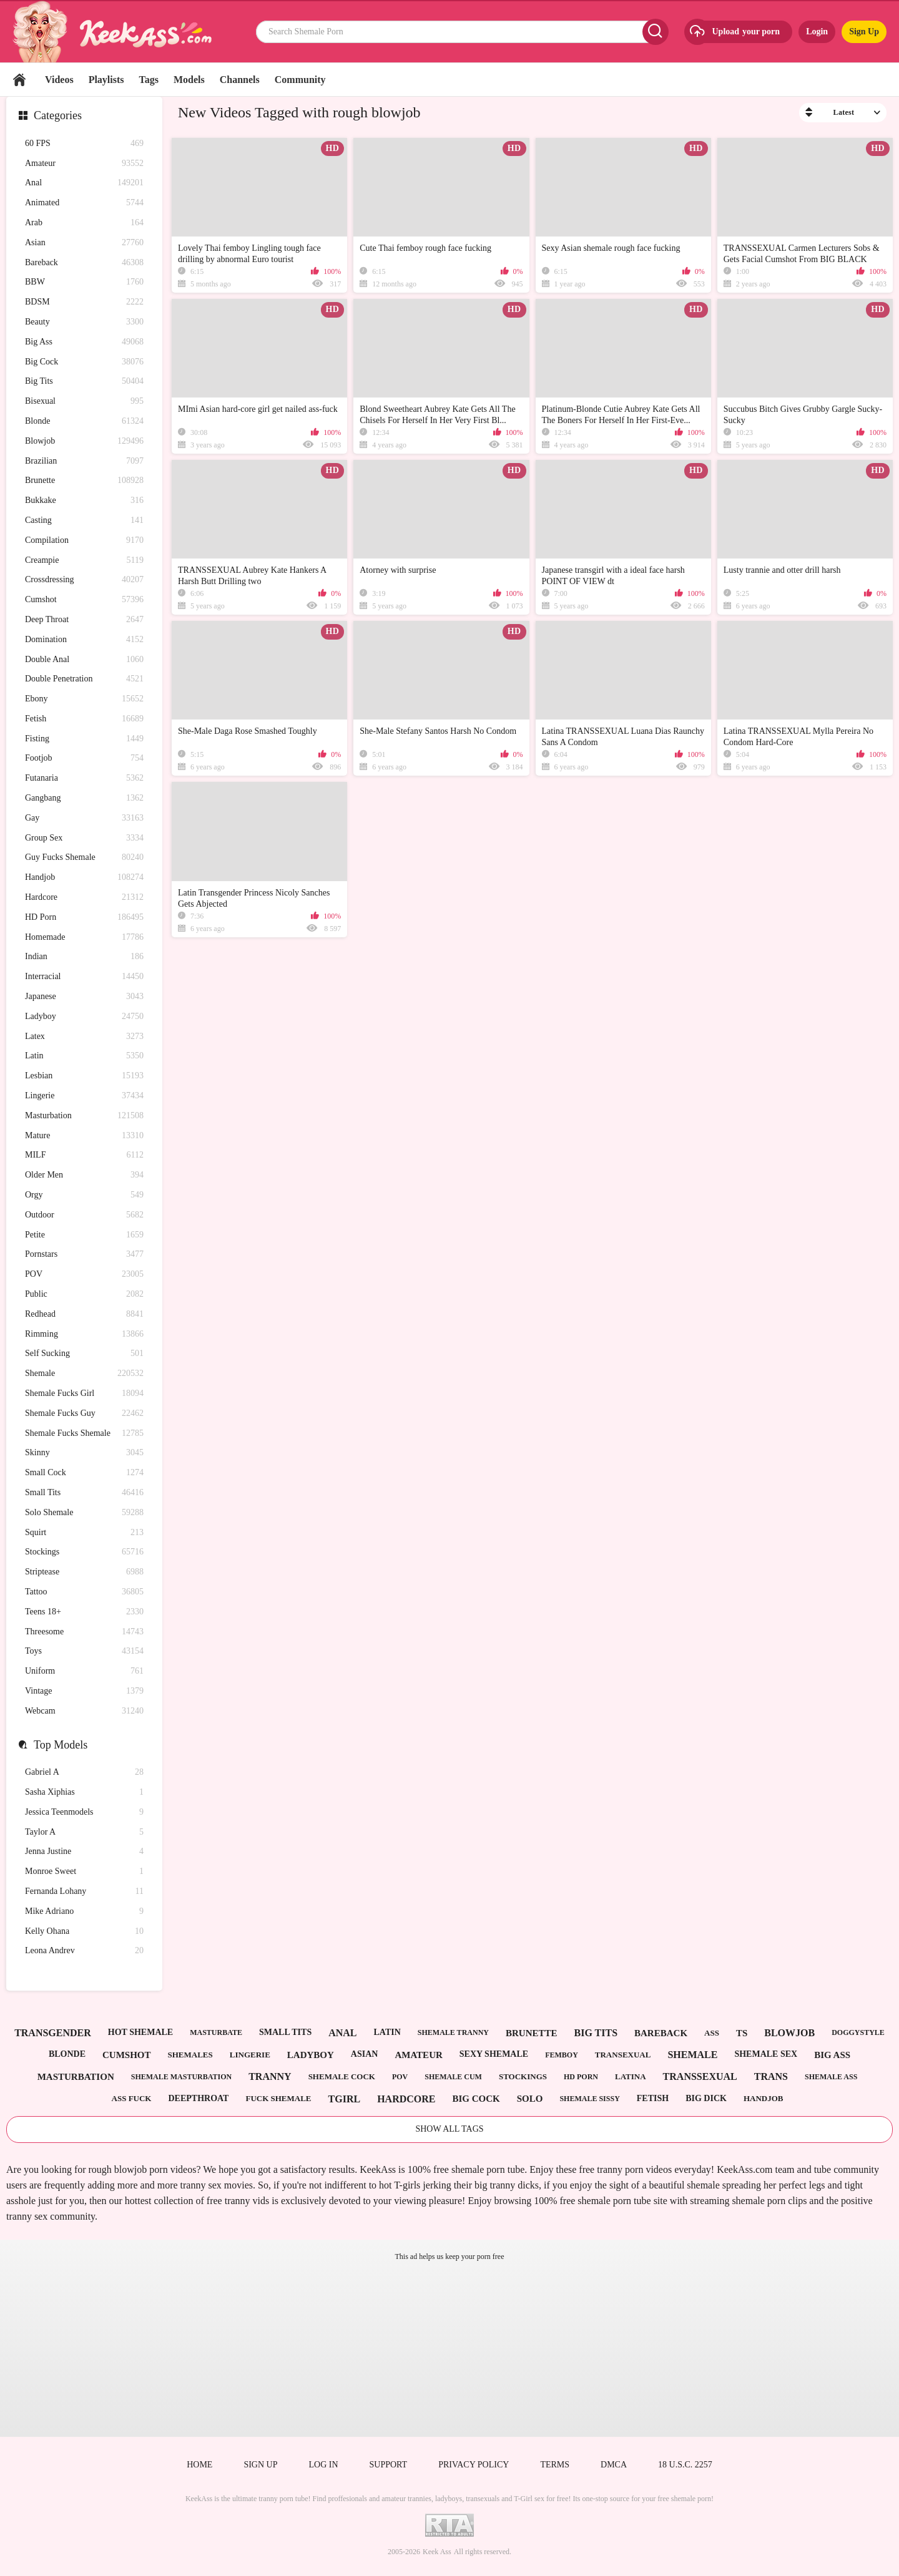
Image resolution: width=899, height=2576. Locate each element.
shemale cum (453, 2076)
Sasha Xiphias (84, 1792)
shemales (190, 2054)
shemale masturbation (181, 2076)
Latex (84, 1037)
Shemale (84, 1373)
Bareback (84, 263)
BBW (84, 282)
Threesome (84, 1632)
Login (817, 31)
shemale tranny (453, 2032)
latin (387, 2032)
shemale (692, 2054)
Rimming (84, 1334)
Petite (84, 1235)
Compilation (84, 540)
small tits (285, 2032)
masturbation (75, 2077)
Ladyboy (84, 1017)
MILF (84, 1155)
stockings (523, 2076)
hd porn (581, 2076)
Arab (84, 223)
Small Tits (84, 1493)
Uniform (84, 1671)
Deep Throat (84, 620)
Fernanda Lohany (84, 1891)
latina (630, 2076)
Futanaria (84, 778)
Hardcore (84, 897)
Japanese (84, 997)
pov (400, 2076)
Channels (240, 79)
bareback (660, 2033)
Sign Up (864, 31)
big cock (475, 2099)
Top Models (60, 1745)
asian (364, 2054)
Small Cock (84, 1473)
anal (342, 2032)
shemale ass (831, 2076)
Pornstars (84, 1254)
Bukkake (84, 500)
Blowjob (84, 441)
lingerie (250, 2054)
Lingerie (84, 1096)
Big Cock (84, 362)
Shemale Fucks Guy (84, 1413)
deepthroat (198, 2098)
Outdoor (84, 1215)
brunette (532, 2033)
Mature (84, 1136)
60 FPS (84, 144)
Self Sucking (84, 1354)
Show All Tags (449, 2129)
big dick (706, 2098)
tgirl (344, 2099)
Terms (554, 2464)
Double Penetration (84, 679)
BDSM (84, 302)
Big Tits (84, 381)
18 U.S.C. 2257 (685, 2464)
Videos (59, 79)
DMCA (614, 2464)
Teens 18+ (84, 1612)
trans (771, 2076)
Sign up (260, 2464)
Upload (733, 32)
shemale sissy (589, 2098)
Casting (84, 520)
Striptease (84, 1572)
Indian (84, 957)
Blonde (84, 421)
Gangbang (84, 798)
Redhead (84, 1314)
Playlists (106, 79)
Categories (58, 115)
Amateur (84, 164)
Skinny (84, 1453)
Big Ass (84, 342)
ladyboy (310, 2055)
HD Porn (84, 917)
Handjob (84, 877)
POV (84, 1274)
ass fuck (132, 2098)
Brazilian (84, 461)
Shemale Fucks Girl (84, 1393)
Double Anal (84, 660)
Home (19, 79)
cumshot (126, 2055)
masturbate (216, 2032)
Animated (84, 203)
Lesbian (84, 1076)
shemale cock (341, 2076)
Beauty (84, 322)
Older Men (84, 1175)
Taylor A (84, 1832)
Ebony (84, 699)
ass (711, 2032)
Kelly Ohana (84, 1931)
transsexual (700, 2076)
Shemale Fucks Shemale (84, 1433)
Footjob (84, 758)
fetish (653, 2098)
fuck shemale (278, 2098)
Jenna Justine (84, 1852)
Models (189, 79)
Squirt (84, 1533)
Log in (323, 2464)
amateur (418, 2055)
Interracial (84, 977)
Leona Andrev (84, 1951)
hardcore (406, 2099)
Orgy (84, 1195)
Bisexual (84, 401)
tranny (269, 2076)
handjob (764, 2098)
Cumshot (84, 600)
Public (84, 1294)
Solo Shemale (84, 1513)
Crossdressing (84, 580)
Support (389, 2464)
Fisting (84, 739)
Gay (84, 818)
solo (530, 2099)
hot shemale (140, 2032)
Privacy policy (473, 2464)
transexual (623, 2054)
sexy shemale (493, 2054)
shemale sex (765, 2054)
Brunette (84, 481)
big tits (596, 2032)
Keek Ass (437, 2551)
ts (741, 2033)
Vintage (84, 1691)
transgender (52, 2032)
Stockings (84, 1552)
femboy (561, 2055)
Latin (84, 1056)
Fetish (84, 719)
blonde (67, 2054)
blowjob (789, 2032)
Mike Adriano (84, 1911)
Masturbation (84, 1116)
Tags (149, 79)
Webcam (84, 1711)
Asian (84, 243)
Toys (84, 1651)
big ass (832, 2055)
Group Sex (84, 838)
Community (300, 79)
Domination (84, 640)
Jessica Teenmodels (84, 1812)
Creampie (84, 560)
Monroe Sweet (84, 1871)
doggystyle (858, 2032)
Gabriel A (84, 1772)
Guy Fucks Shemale (84, 857)
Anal (84, 183)
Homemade (84, 937)
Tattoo (84, 1592)
